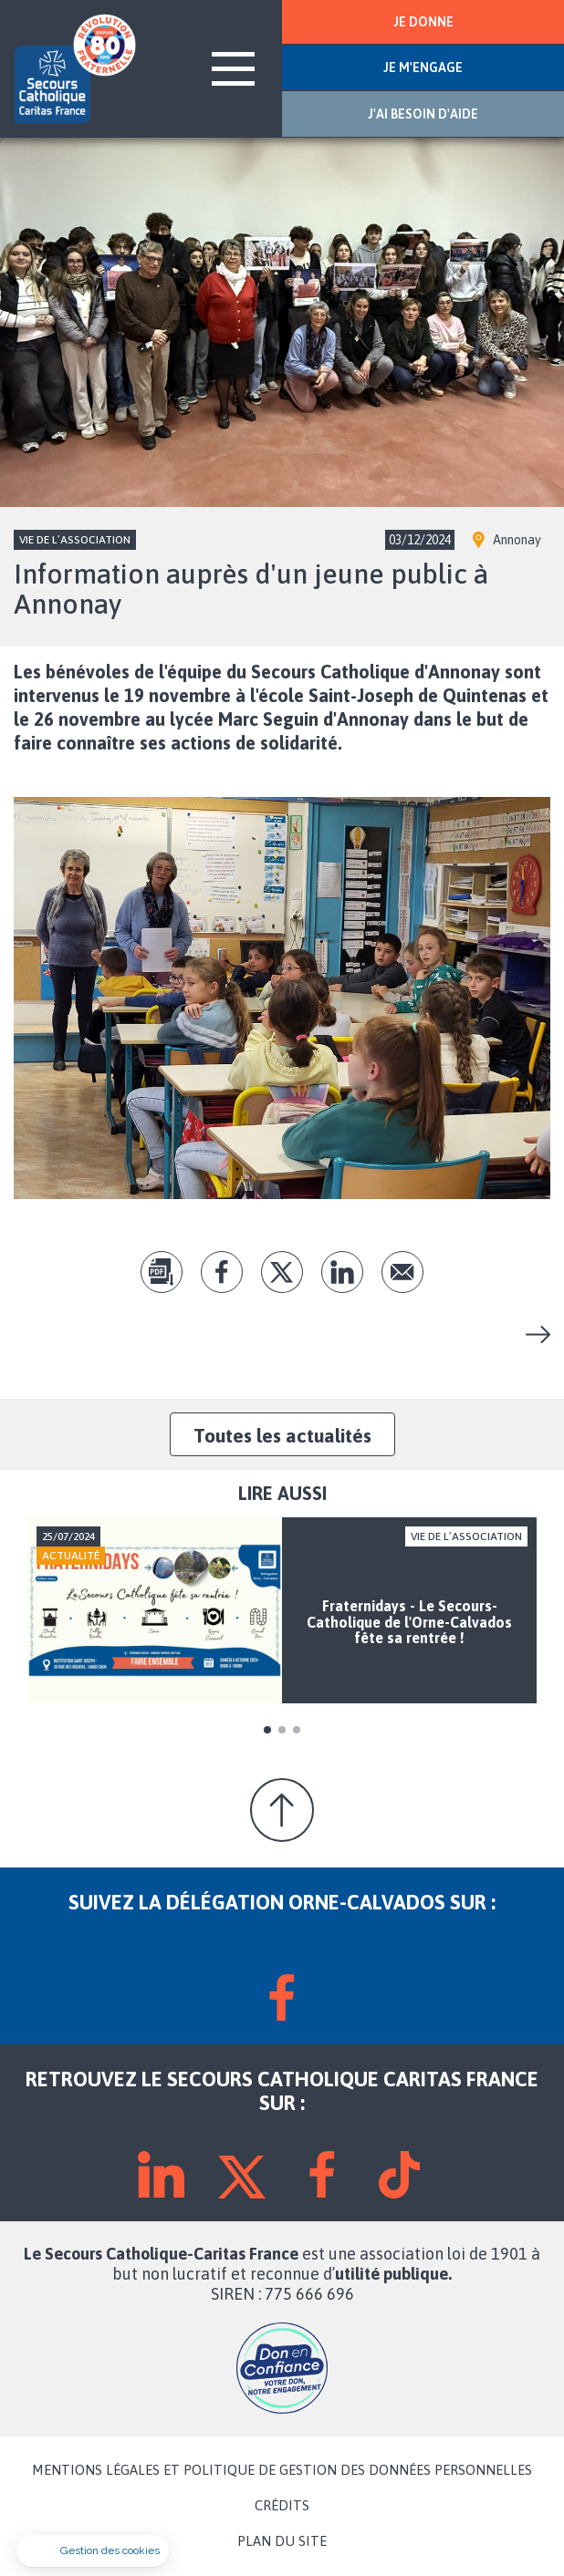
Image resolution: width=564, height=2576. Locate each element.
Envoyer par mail (402, 1272)
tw (282, 1272)
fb (222, 1272)
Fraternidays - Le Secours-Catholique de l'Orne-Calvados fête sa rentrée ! (531, 1334)
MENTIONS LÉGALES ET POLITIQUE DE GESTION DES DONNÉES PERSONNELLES (282, 2470)
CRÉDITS (282, 2505)
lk (342, 1272)
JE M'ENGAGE (423, 67)
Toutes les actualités (282, 1435)
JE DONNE (423, 22)
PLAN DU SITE (282, 2541)
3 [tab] (296, 1729)
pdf (162, 1272)
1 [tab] (267, 1729)
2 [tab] (282, 1729)
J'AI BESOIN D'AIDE (423, 114)
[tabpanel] (282, 1610)
